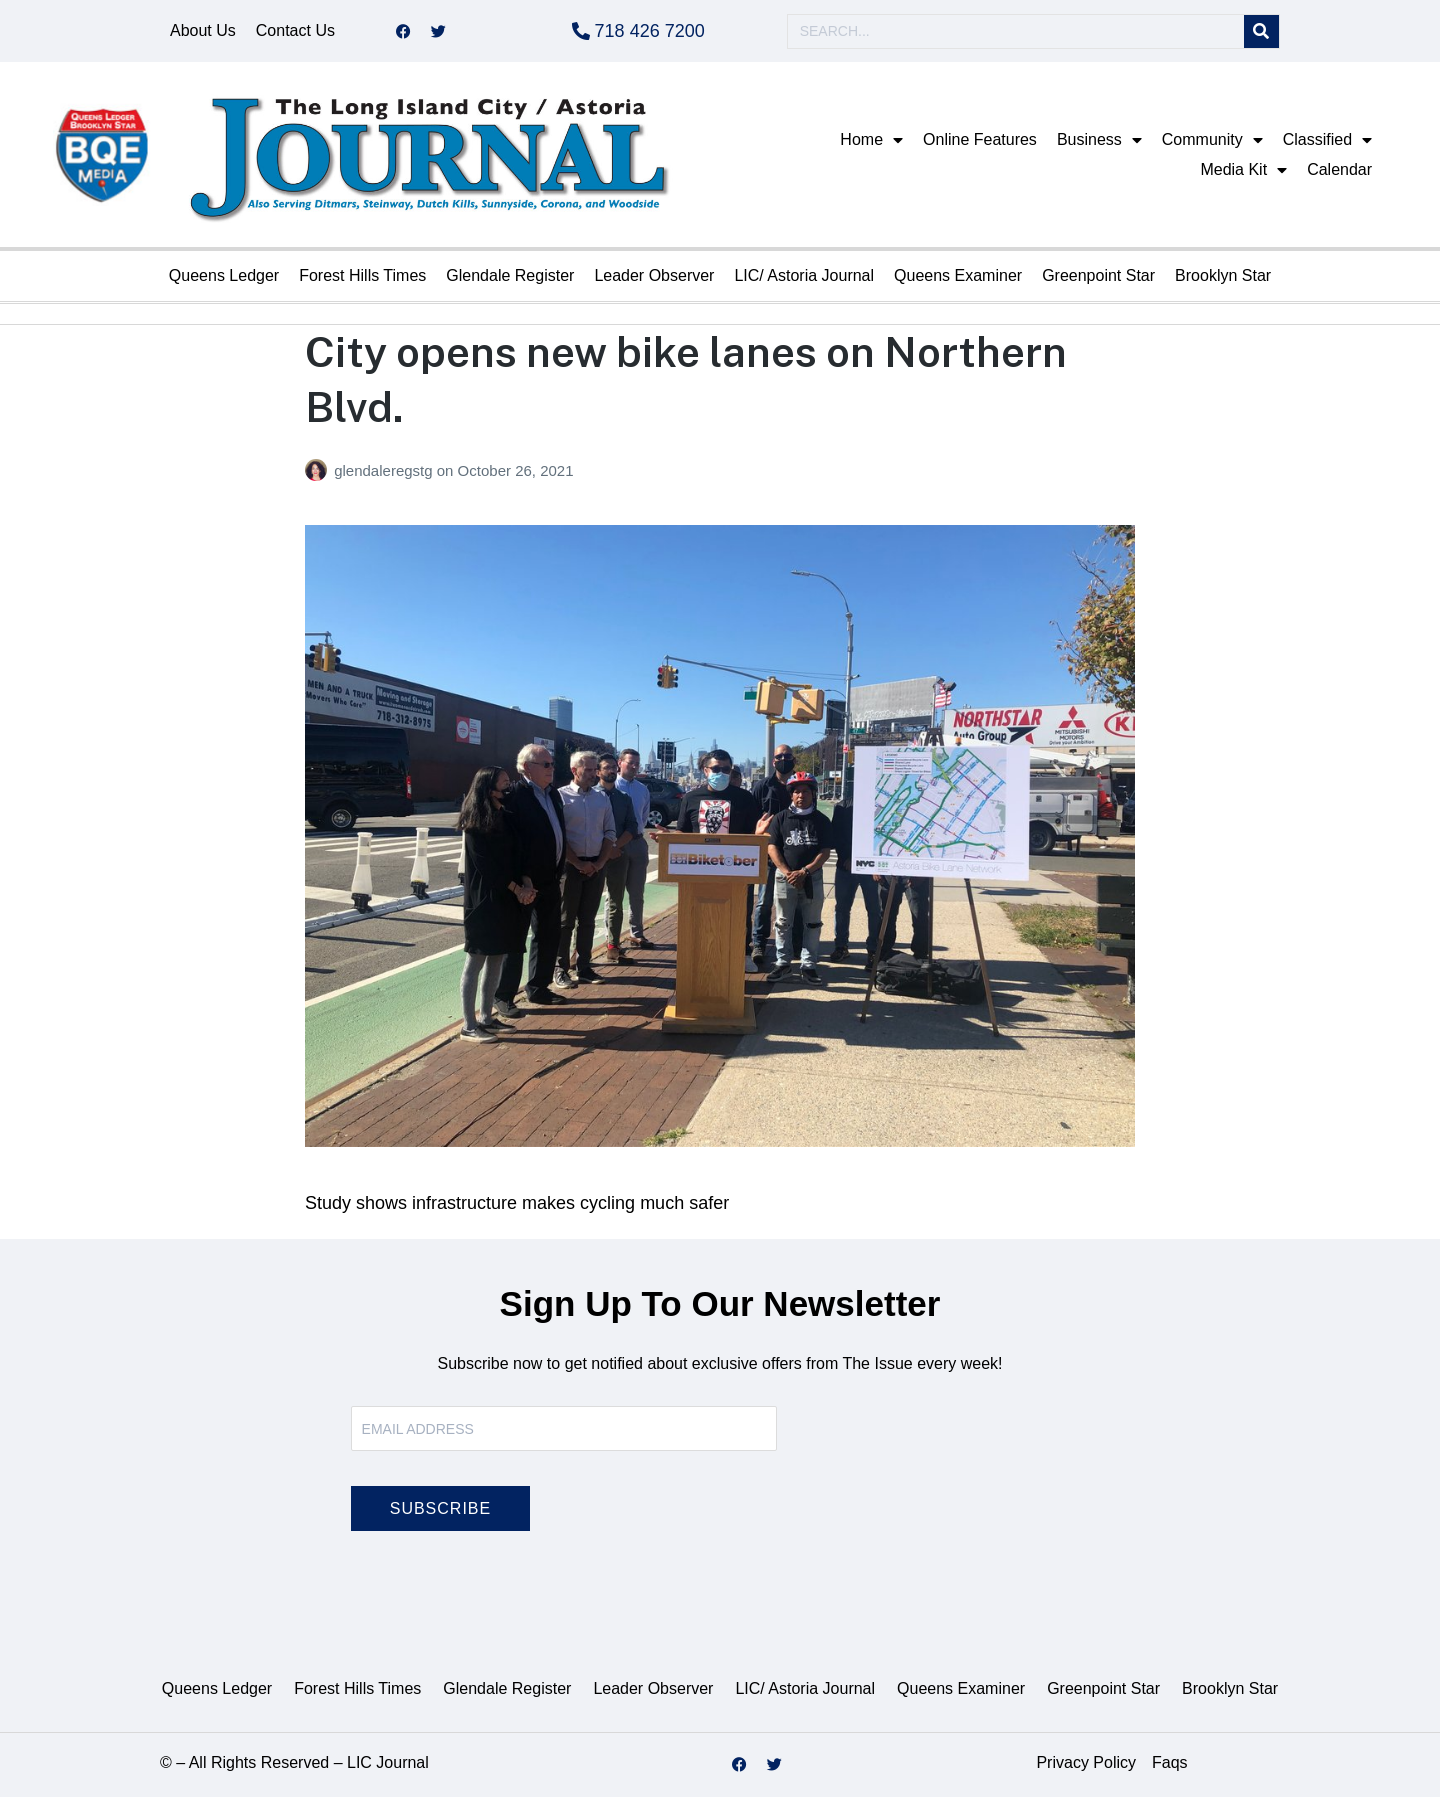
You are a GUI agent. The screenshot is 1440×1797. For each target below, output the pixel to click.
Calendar (1339, 169)
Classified (1327, 140)
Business (1099, 140)
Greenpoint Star (1098, 275)
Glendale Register (510, 275)
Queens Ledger (224, 275)
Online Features (980, 139)
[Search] (1261, 31)
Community (1212, 140)
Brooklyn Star (1223, 275)
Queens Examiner (958, 275)
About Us (203, 30)
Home (871, 140)
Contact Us (295, 30)
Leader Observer (654, 275)
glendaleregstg (385, 470)
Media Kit (1243, 170)
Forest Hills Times (362, 275)
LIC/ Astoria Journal (804, 275)
